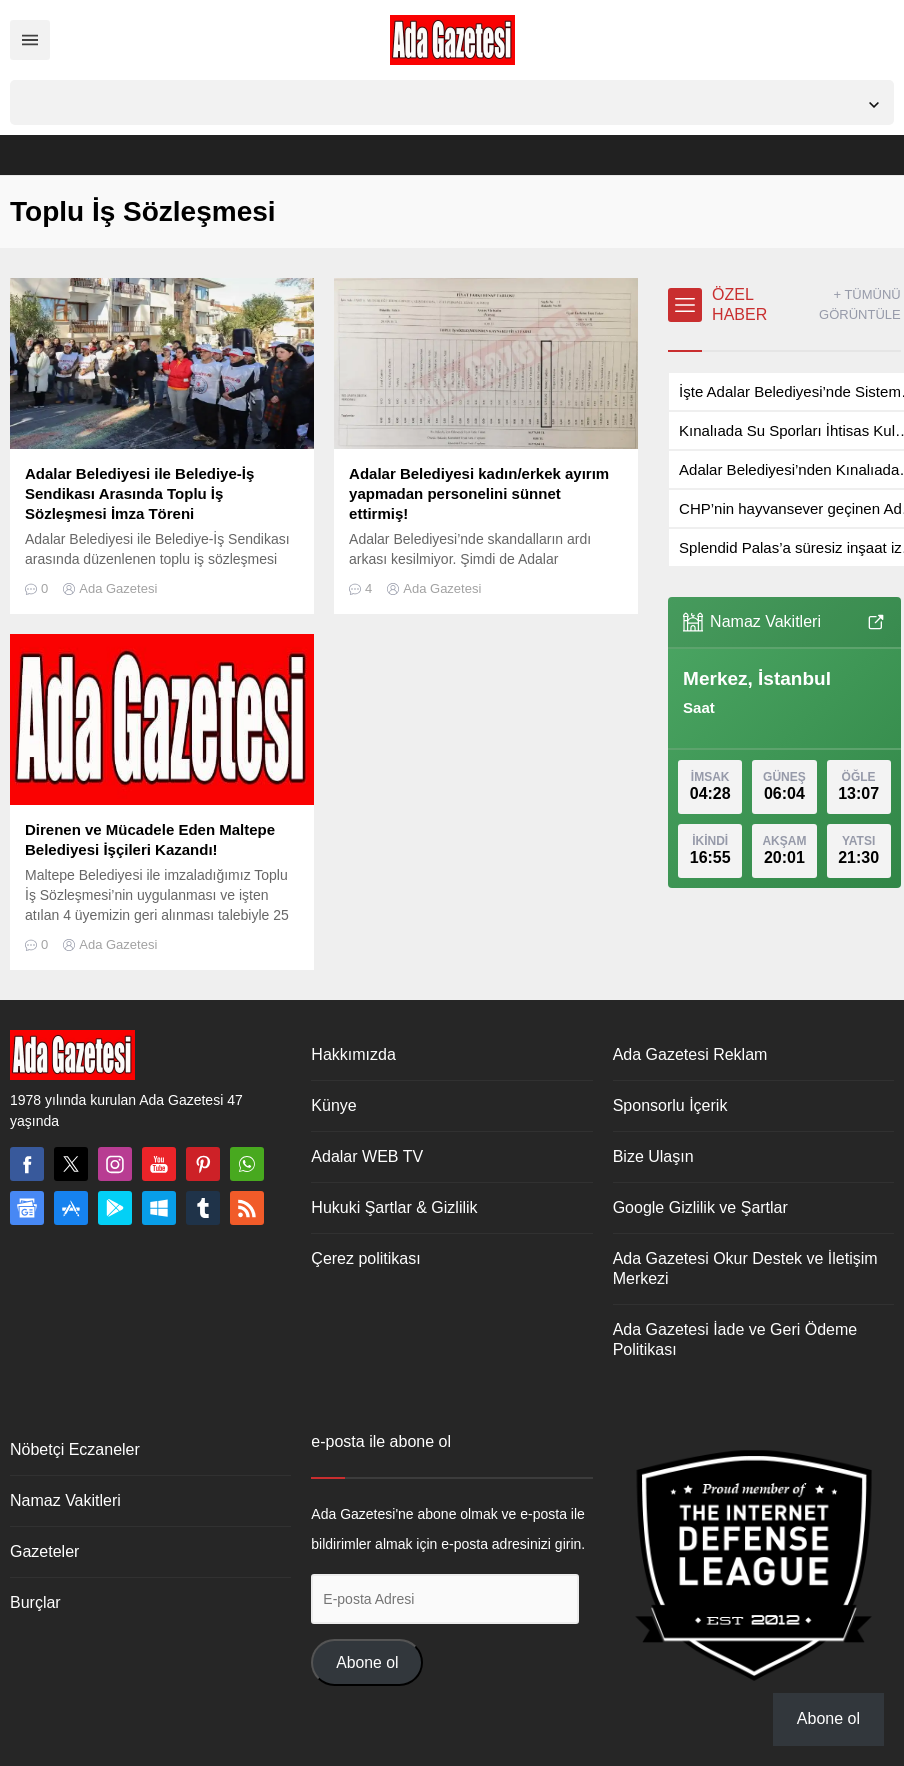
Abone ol (367, 1662)
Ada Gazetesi (118, 588)
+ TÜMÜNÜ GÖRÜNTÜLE (860, 304)
